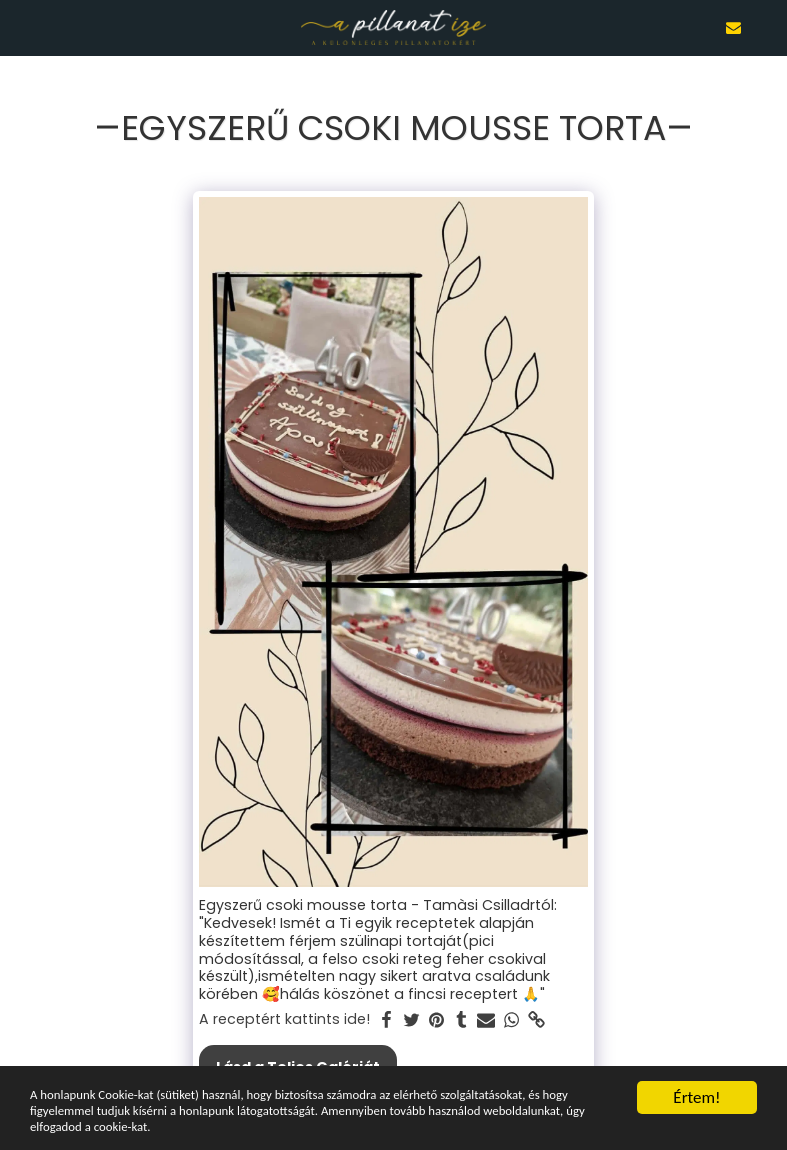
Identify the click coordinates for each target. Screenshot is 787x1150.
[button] (22, 27)
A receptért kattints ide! (284, 1020)
